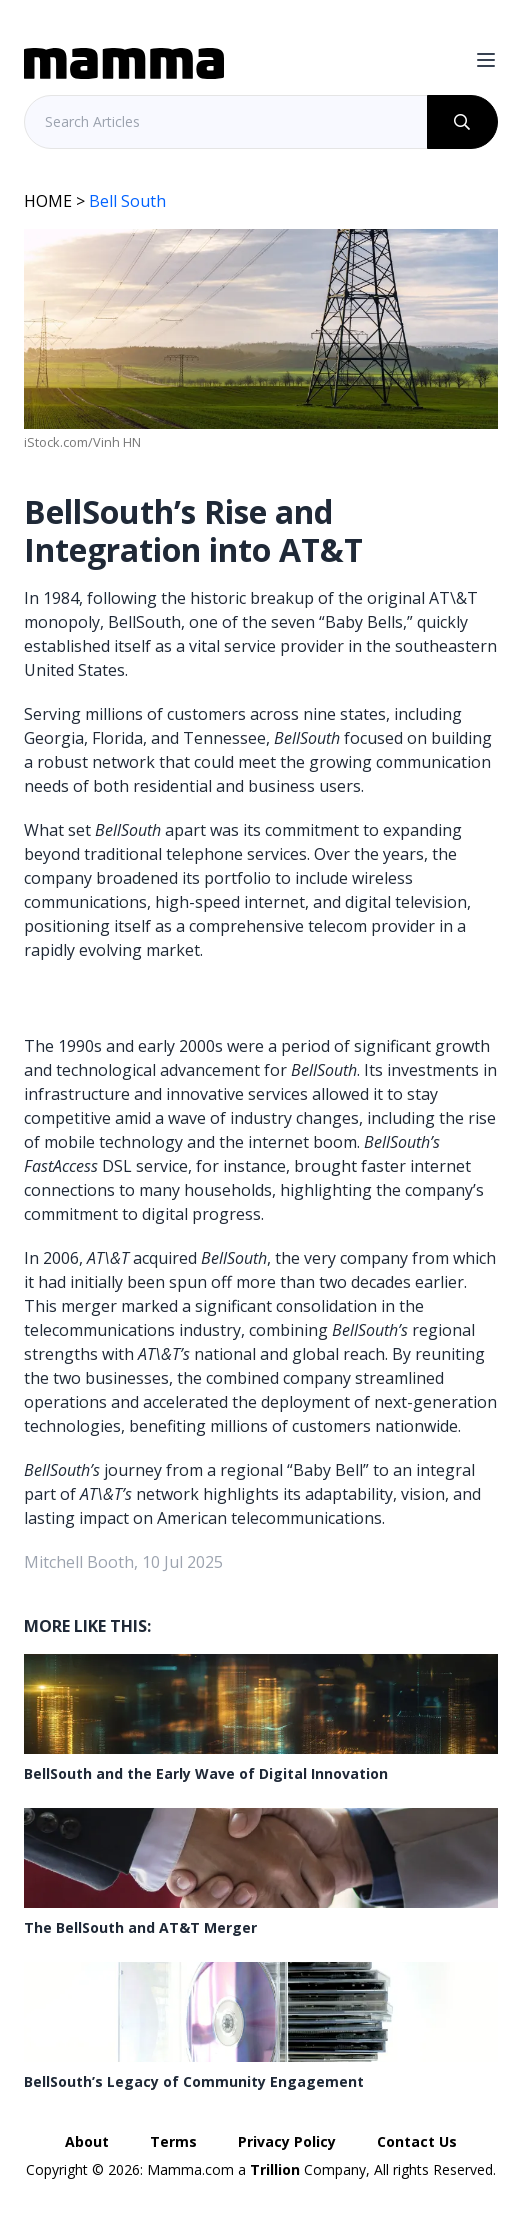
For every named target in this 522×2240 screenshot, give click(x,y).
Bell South (127, 201)
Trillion (275, 2169)
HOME (48, 201)
